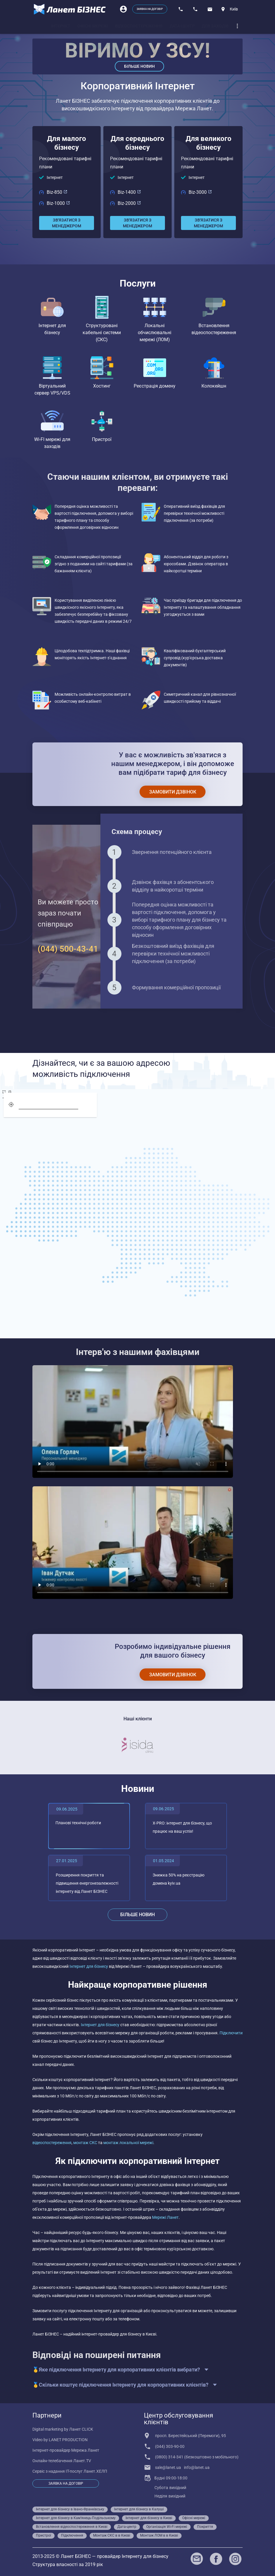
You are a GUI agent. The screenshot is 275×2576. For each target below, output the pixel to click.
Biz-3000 (200, 192)
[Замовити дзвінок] (173, 792)
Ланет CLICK (81, 2429)
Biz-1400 (129, 192)
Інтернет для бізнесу (89, 1966)
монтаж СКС (85, 2142)
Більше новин (139, 66)
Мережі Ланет (165, 2217)
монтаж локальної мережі (128, 2142)
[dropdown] (237, 26)
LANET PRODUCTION (68, 2439)
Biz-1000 (58, 203)
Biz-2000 (129, 203)
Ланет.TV (82, 2460)
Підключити (231, 2033)
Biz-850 (57, 192)
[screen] (7, 1092)
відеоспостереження (52, 2142)
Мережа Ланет (85, 2450)
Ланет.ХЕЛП (95, 2471)
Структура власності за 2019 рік (67, 2564)
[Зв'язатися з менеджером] (66, 223)
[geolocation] (11, 1105)
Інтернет (55, 177)
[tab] (60, 26)
